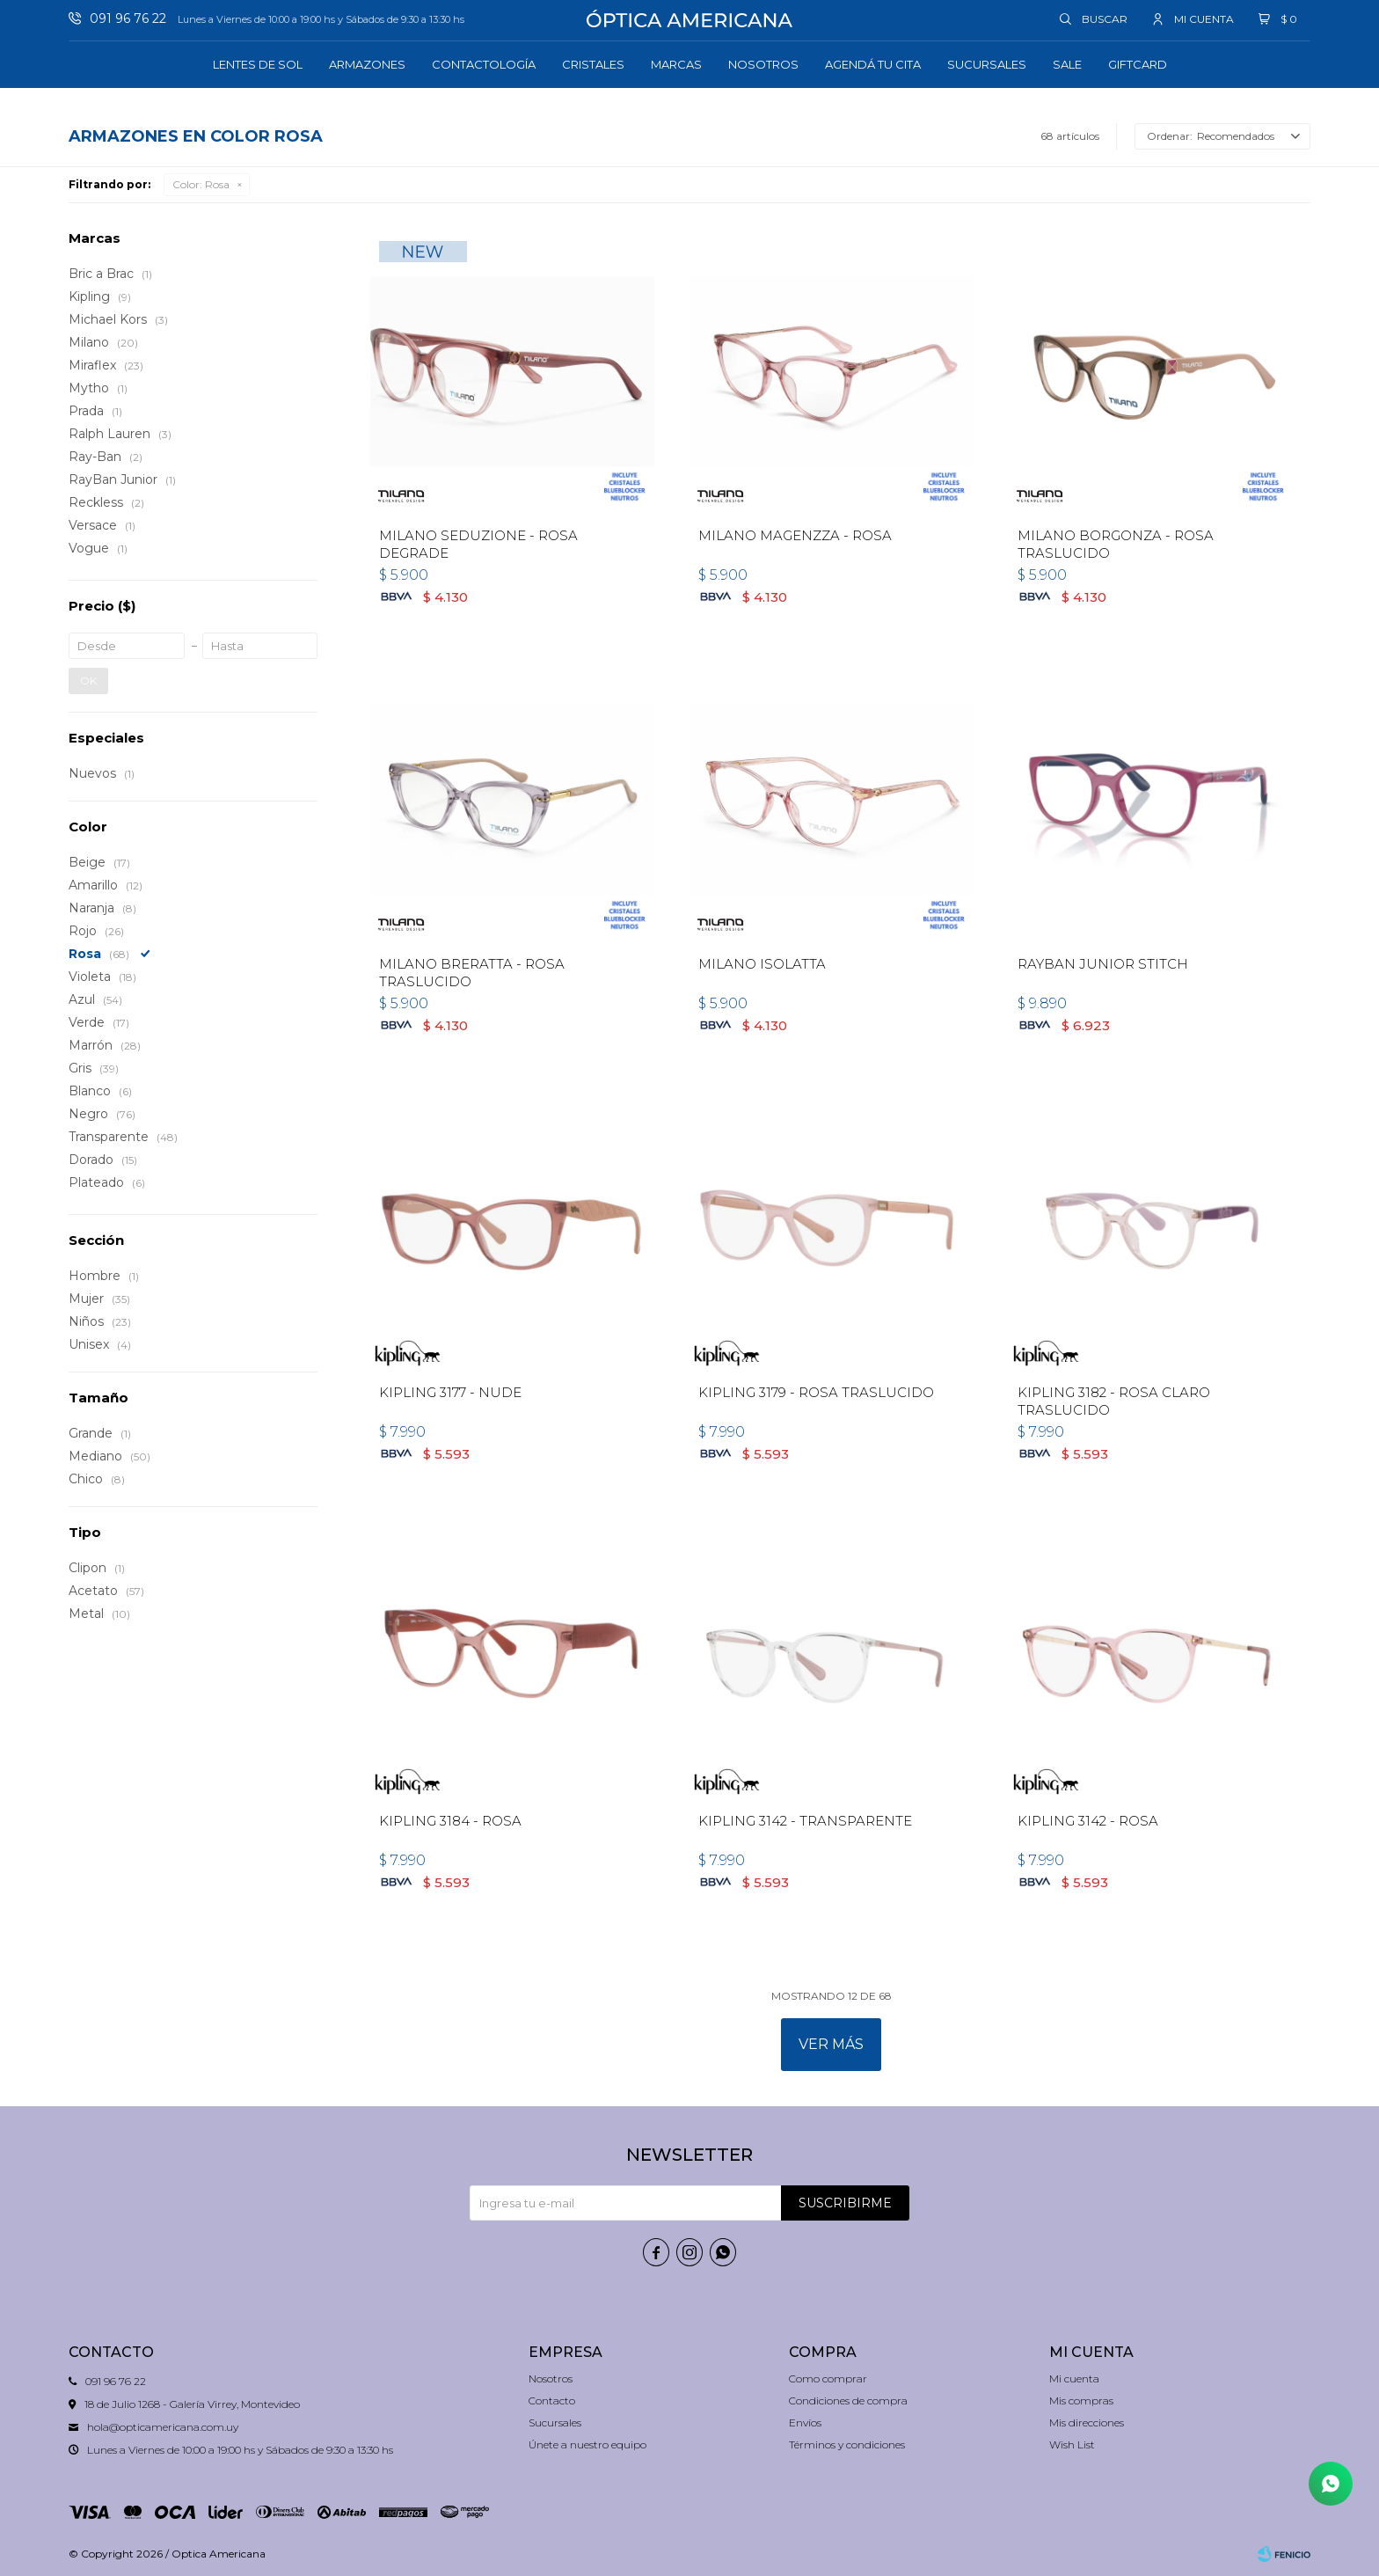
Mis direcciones (1086, 2422)
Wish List (1072, 2444)
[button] (1094, 18)
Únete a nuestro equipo (587, 2444)
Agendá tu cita (873, 64)
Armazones (367, 64)
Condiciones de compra (848, 2400)
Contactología (484, 64)
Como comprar (828, 2378)
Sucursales (986, 64)
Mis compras (1081, 2400)
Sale (1067, 64)
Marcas (676, 64)
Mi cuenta (1074, 2378)
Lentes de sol (258, 64)
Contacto (552, 2400)
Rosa (201, 184)
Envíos (805, 2422)
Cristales (593, 64)
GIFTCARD (1137, 64)
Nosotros (763, 64)
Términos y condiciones (847, 2444)
